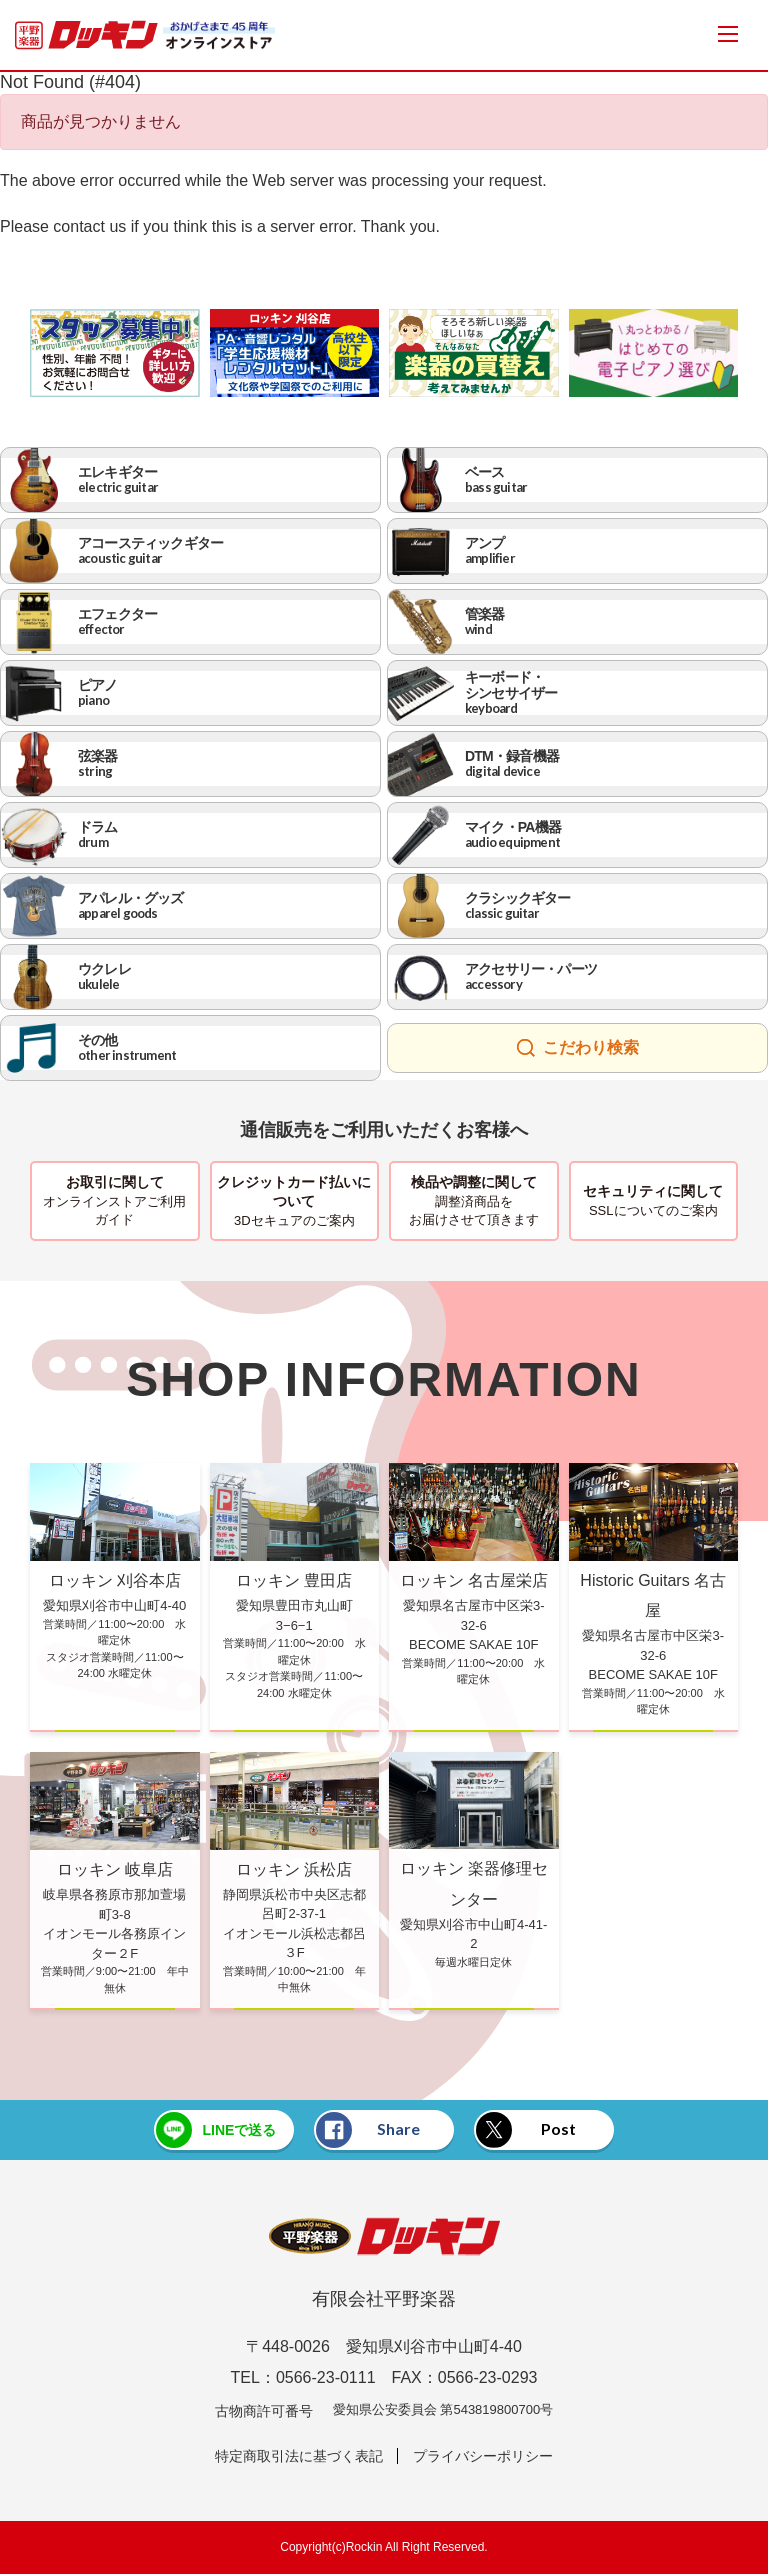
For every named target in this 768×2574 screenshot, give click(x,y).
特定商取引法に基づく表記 (299, 2456)
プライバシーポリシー (483, 2456)
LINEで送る (216, 2130)
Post (526, 2130)
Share (368, 2130)
